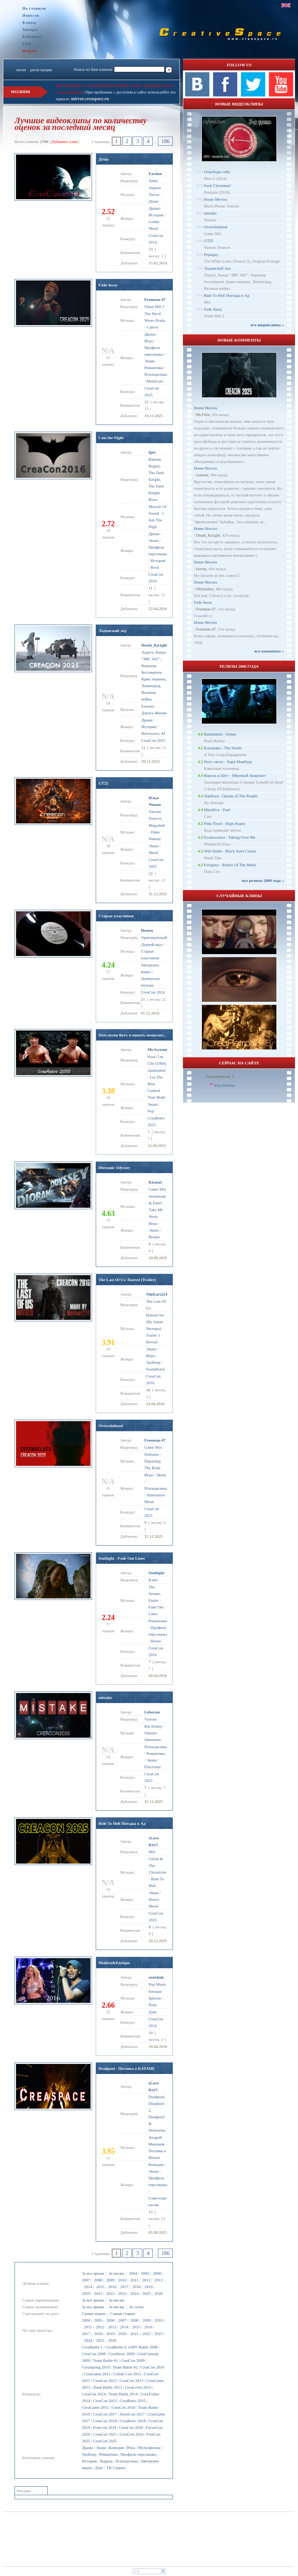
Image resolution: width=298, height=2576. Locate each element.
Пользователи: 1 (220, 1076)
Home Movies (215, 199)
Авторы (30, 30)
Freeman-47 (206, 609)
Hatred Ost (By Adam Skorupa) (155, 1322)
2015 (100, 2286)
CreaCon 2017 (105, 2414)
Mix (152, 1851)
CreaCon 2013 (131, 2380)
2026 (159, 2293)
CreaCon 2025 (105, 2441)
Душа (103, 159)
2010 (122, 2280)
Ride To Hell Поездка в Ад (122, 1823)
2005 (145, 2273)
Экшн (101, 2447)
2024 (134, 2293)
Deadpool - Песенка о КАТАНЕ (126, 2068)
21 (143, 999)
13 (151, 249)
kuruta (201, 568)
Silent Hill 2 (155, 306)
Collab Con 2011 (127, 2374)
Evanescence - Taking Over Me (229, 837)
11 (151, 588)
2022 (110, 2293)
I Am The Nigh (156, 520)
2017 (124, 2286)
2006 (157, 2273)
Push (152, 2004)
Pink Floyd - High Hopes (224, 823)
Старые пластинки (116, 916)
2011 (134, 2280)
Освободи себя (216, 171)
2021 (98, 2293)
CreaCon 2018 (105, 2420)
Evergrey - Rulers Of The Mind (230, 865)
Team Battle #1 (105, 2360)
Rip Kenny (153, 1726)
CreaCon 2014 (94, 2394)
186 (165, 141)
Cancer (152, 327)
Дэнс (99, 2467)
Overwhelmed (110, 1425)
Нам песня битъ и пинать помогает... (132, 1035)
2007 (86, 2280)
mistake (105, 1697)
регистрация (41, 69)
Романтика (108, 2454)
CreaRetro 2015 (133, 2400)
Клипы (29, 22)
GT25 (103, 783)
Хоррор (105, 2461)
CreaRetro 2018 (133, 2420)
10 (148, 1390)
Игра (131, 2447)
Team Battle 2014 (122, 2394)
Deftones (152, 1454)
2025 (146, 2293)
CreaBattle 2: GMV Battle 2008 (131, 2347)
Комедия (116, 2447)
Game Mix (157, 1189)
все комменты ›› (269, 651)
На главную (34, 8)
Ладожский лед (112, 630)
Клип (153, 1580)
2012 (146, 2280)
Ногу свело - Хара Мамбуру (228, 761)
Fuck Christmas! (217, 185)
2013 (158, 2280)
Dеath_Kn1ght (208, 535)
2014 (88, 2286)
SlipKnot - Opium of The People (230, 796)
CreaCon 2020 (131, 2427)
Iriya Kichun (224, 1085)
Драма (87, 2447)
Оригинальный (154, 937)
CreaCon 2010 (152, 2367)
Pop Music (157, 1984)
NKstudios (204, 589)
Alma (153, 180)
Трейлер (89, 2454)
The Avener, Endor (155, 1594)
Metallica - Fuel (217, 809)
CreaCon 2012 (105, 2380)
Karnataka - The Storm (222, 748)
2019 (149, 2286)
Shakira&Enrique (114, 1962)
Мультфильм (149, 2447)
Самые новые (93, 2313)
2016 (112, 2286)
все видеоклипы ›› (268, 325)
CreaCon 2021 (105, 2434)
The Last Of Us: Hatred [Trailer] (127, 1279)
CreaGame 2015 (95, 2407)
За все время (93, 2273)
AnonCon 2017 (132, 2414)
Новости (30, 15)
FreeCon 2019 (105, 2427)
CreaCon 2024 (131, 2434)
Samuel (202, 475)
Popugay (211, 254)
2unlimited (156, 1070)
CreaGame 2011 (97, 2374)
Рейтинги (31, 37)
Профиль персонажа (138, 2454)
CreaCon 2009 (133, 2360)
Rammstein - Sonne (220, 734)
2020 (86, 2293)
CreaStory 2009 (121, 2353)
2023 (122, 2293)
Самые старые (122, 2313)
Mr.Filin (202, 414)
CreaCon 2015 (105, 2400)
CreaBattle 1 (92, 2347)
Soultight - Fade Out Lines (121, 1558)
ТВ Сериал (115, 2467)
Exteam (147, 706)
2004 (133, 2273)
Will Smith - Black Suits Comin (230, 851)
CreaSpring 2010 (96, 2367)
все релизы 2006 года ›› (263, 880)
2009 (110, 2280)
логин (21, 69)
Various (151, 1719)
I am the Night (111, 437)
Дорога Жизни (154, 713)
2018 (136, 2286)
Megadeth (157, 825)
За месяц (116, 2273)
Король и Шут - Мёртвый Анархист (235, 775)
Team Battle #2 (124, 2367)
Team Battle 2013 (107, 2387)
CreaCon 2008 (94, 2353)
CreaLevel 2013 (138, 2387)
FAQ (26, 44)
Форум (29, 50)
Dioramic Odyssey (114, 1167)
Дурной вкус (152, 944)
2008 (98, 2280)
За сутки (136, 2307)
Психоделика (126, 2461)
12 (151, 873)
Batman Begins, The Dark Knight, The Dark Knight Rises (156, 479)
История (89, 2461)
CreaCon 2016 (123, 2407)
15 (147, 402)
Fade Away (107, 285)
